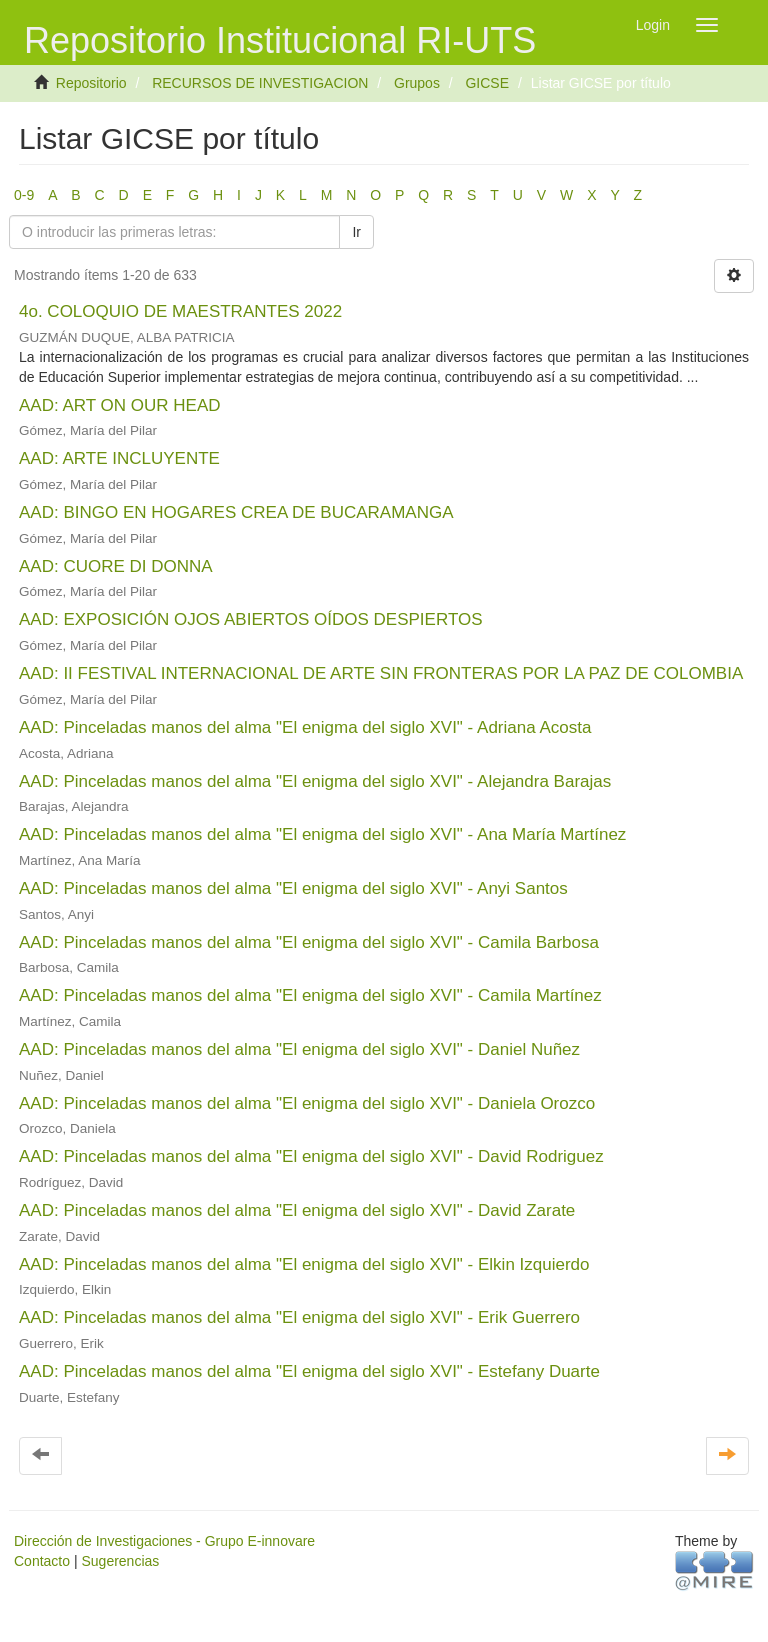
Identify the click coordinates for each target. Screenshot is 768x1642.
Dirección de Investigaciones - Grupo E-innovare (164, 1541)
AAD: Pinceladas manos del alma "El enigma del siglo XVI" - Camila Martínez (310, 995)
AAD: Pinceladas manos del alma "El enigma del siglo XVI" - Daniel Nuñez (299, 1049)
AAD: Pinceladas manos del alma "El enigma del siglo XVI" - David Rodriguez (311, 1156)
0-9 (24, 195)
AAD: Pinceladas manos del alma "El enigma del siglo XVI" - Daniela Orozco (307, 1103)
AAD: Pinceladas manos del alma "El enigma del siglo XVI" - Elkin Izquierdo (304, 1264)
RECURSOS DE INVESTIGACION (260, 83)
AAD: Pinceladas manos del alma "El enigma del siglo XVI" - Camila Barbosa (309, 942)
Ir (356, 232)
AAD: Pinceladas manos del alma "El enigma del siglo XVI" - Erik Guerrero (299, 1317)
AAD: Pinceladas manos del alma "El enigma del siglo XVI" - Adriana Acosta (305, 727)
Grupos (417, 83)
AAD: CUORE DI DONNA (115, 566)
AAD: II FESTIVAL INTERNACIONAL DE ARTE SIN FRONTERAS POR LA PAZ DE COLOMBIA (380, 673)
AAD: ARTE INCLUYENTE (119, 458)
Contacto (42, 1561)
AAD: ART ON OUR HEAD (120, 405)
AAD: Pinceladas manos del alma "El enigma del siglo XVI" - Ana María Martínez (322, 834)
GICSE (487, 83)
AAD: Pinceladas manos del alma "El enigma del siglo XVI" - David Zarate (297, 1210)
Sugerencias (120, 1561)
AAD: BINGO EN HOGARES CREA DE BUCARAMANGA (236, 512)
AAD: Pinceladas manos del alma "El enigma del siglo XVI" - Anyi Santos (293, 888)
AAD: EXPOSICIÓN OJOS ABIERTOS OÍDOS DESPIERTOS (251, 619)
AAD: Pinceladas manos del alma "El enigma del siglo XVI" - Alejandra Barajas (315, 781)
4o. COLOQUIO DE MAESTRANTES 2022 (180, 311)
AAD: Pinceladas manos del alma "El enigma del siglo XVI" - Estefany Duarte (309, 1371)
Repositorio (91, 83)
